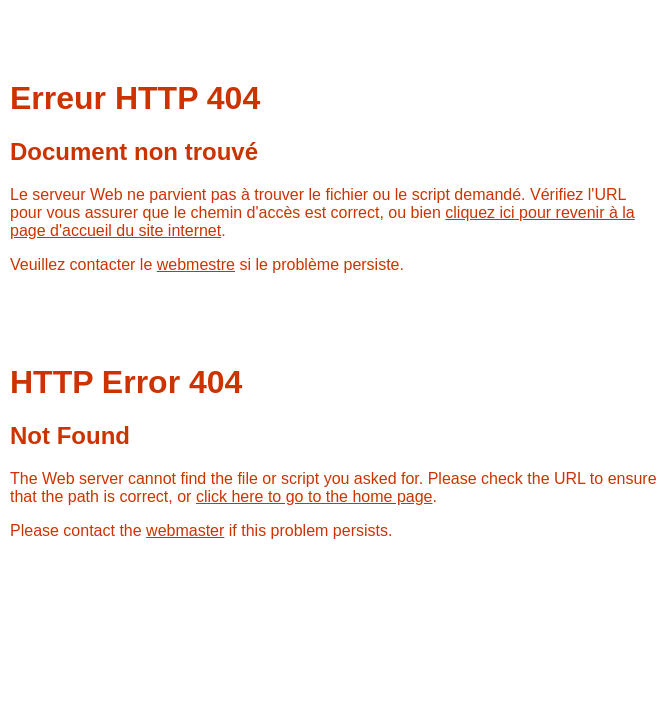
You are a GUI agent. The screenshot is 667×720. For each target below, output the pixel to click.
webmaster (185, 530)
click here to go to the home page (314, 496)
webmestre (196, 264)
